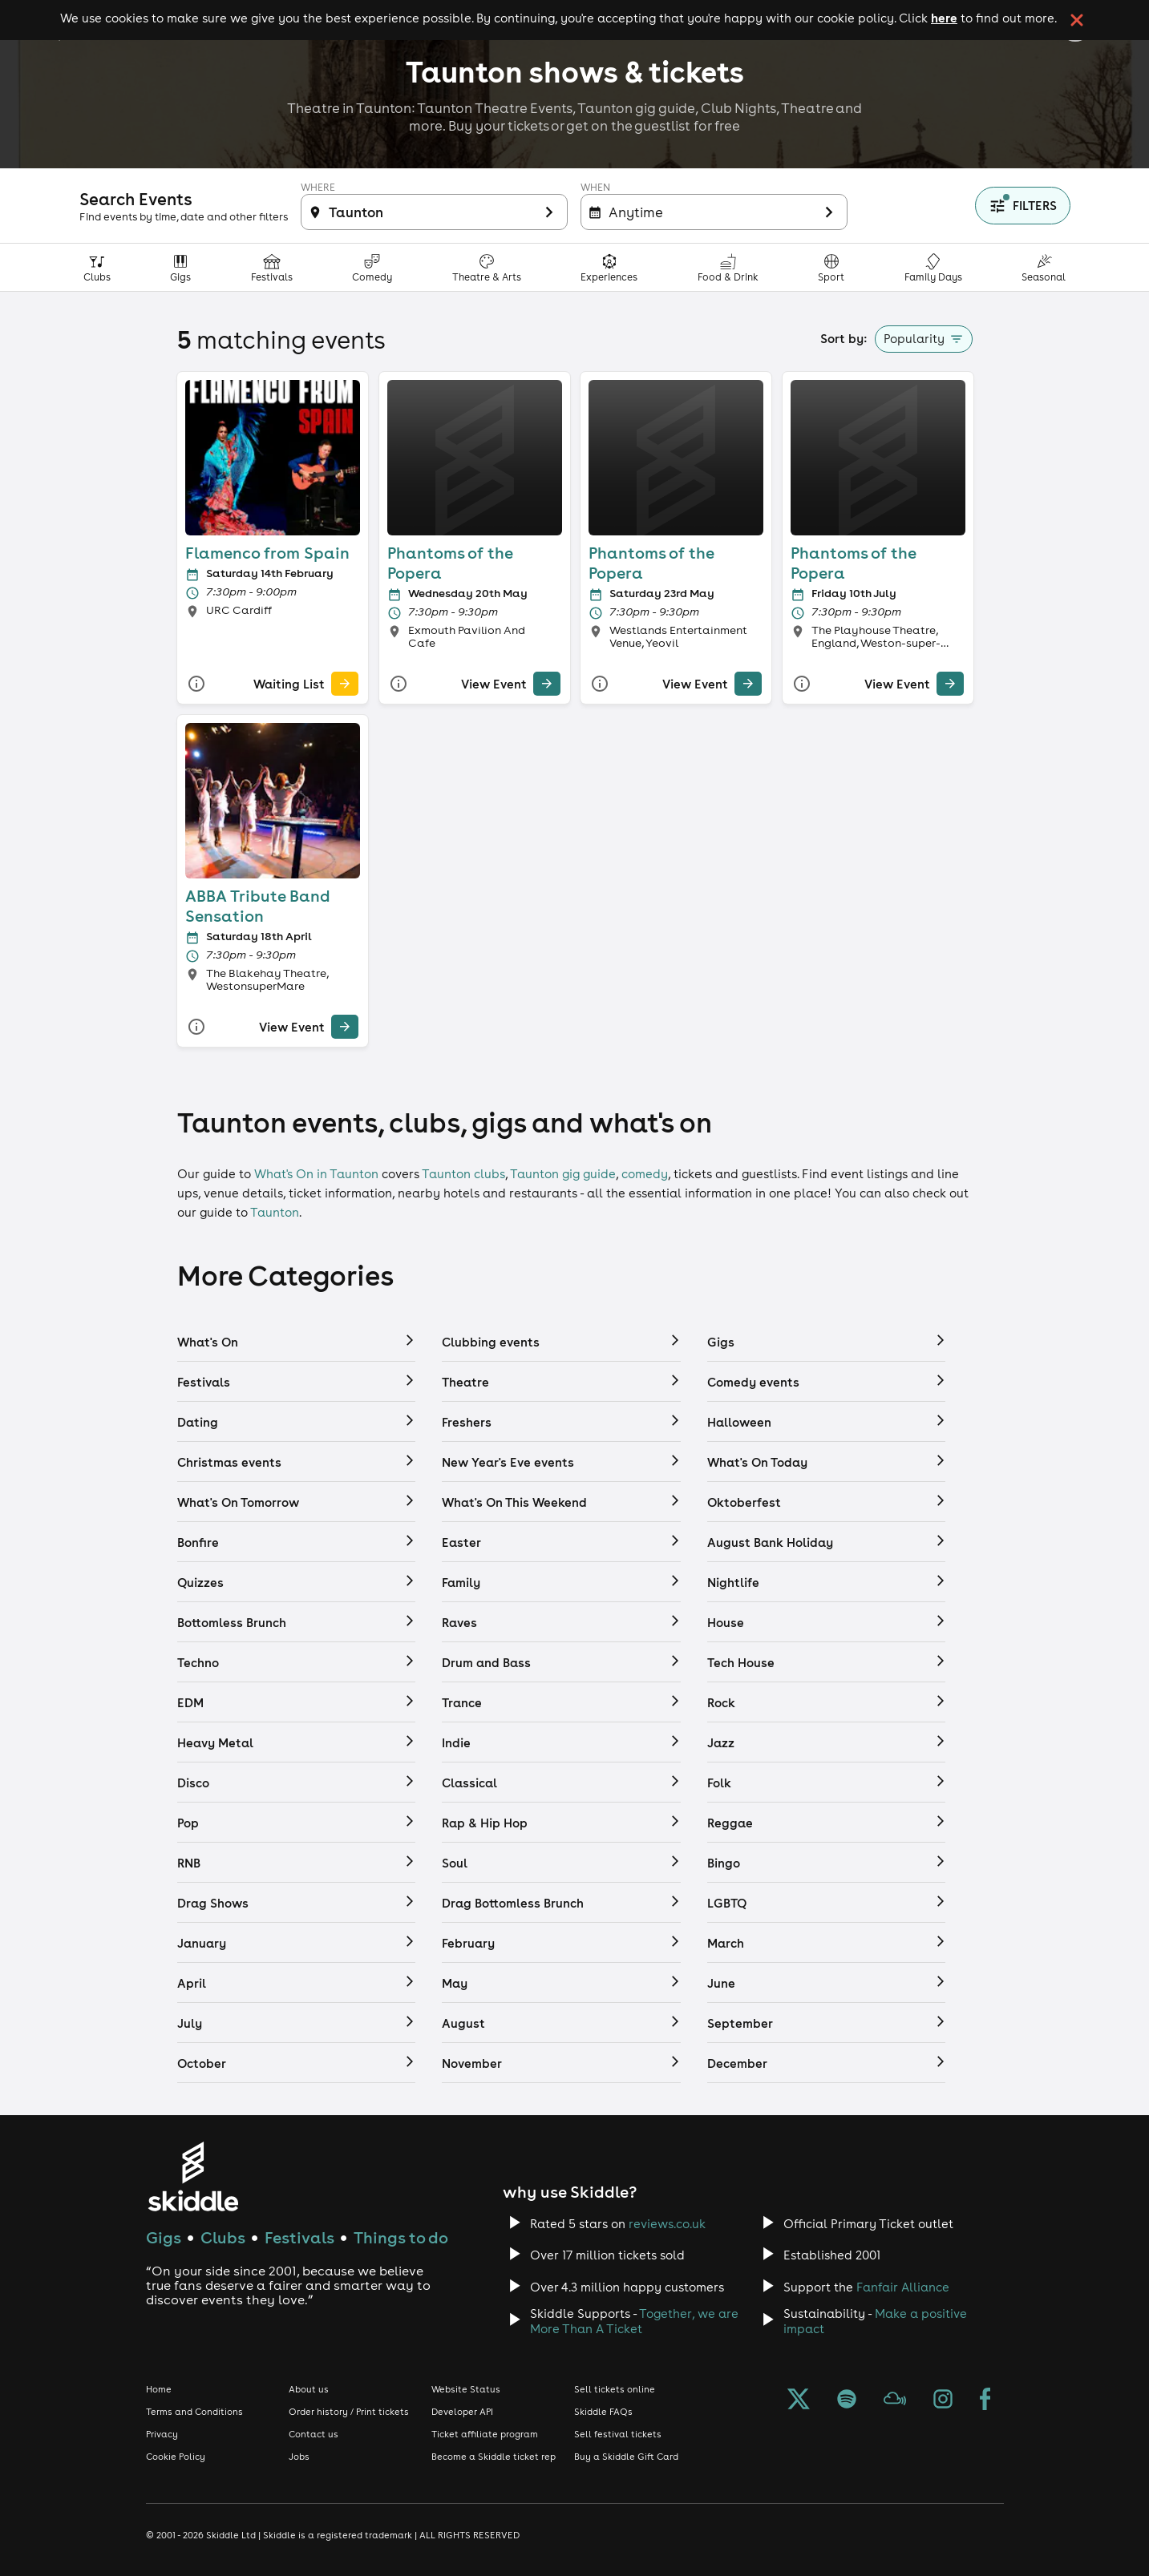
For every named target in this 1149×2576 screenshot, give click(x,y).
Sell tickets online (614, 2389)
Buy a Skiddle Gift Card (626, 2456)
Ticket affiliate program (484, 2434)
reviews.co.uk (667, 2223)
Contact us (313, 2434)
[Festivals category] (272, 267)
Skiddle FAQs (603, 2411)
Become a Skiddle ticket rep (493, 2456)
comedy (644, 1173)
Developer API (462, 2411)
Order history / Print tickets (349, 2411)
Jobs (299, 2456)
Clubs (222, 2237)
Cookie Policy (175, 2456)
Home (159, 2389)
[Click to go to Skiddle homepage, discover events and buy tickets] (193, 2176)
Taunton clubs (463, 1173)
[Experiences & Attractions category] (609, 267)
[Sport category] (831, 267)
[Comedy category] (372, 267)
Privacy (162, 2434)
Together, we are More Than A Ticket (634, 2321)
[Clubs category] (97, 267)
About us (309, 2389)
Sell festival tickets (617, 2434)
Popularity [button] (914, 338)
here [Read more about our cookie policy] (944, 18)
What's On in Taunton (316, 1173)
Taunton (274, 1212)
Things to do (401, 2237)
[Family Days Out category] (934, 267)
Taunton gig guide (563, 1173)
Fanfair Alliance (902, 2287)
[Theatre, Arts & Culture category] (487, 267)
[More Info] (195, 683)
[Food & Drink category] (728, 267)
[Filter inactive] (434, 212)
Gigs (163, 2237)
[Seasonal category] (1044, 267)
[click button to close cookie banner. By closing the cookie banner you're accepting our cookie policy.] (1077, 20)
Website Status (465, 2389)
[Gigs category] (180, 267)
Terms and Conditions (194, 2411)
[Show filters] (1022, 205)
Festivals (299, 2237)
